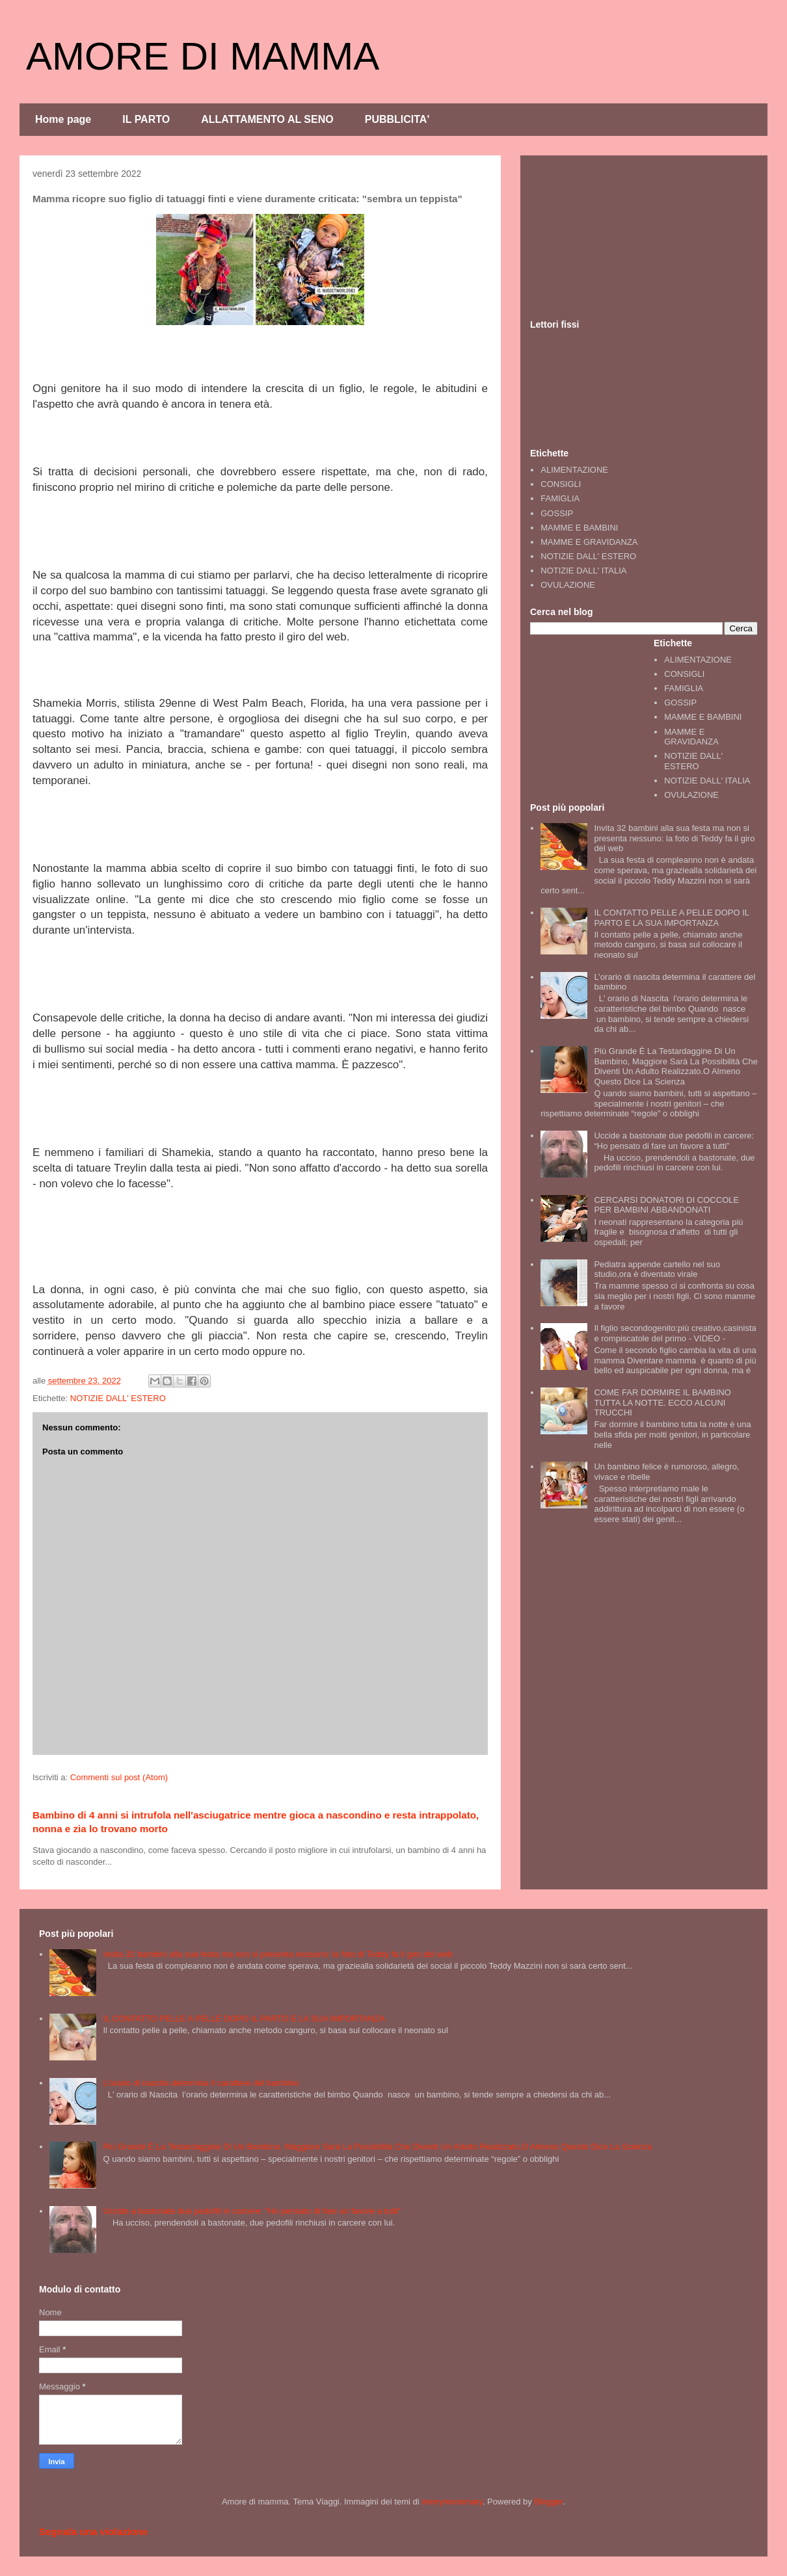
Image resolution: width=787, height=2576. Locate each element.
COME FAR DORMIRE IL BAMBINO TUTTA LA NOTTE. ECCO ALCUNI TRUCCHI (662, 1402)
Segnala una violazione (93, 2531)
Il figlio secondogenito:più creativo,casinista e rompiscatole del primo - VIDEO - (675, 1333)
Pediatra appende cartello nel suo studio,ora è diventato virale (657, 1269)
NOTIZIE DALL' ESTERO (118, 1398)
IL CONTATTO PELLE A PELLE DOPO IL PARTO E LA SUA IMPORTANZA (671, 918)
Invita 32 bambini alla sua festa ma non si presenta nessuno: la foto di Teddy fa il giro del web (674, 838)
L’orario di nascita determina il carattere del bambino (201, 2083)
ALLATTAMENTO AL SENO (267, 119)
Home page (63, 119)
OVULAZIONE (567, 585)
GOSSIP (556, 513)
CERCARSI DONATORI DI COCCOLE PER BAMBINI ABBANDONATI (666, 1205)
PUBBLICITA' (397, 119)
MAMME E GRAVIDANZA (588, 542)
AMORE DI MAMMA (202, 56)
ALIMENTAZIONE (574, 470)
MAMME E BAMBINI (579, 527)
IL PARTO (146, 119)
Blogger (548, 2501)
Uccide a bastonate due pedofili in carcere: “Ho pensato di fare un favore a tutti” (674, 1141)
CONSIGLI (560, 484)
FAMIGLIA (560, 498)
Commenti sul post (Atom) (119, 1777)
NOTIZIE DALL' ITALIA (583, 570)
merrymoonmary (452, 2501)
